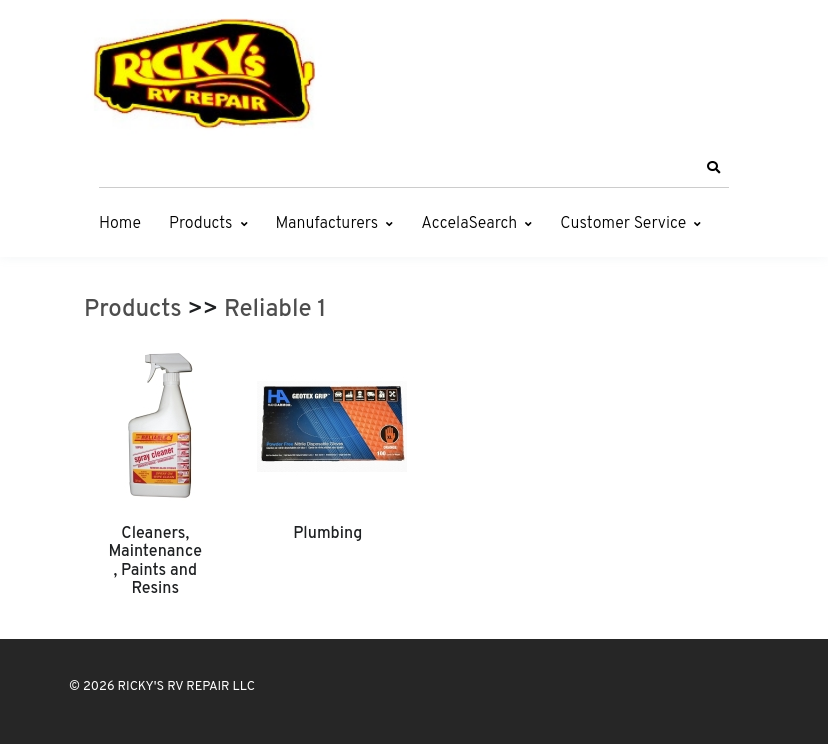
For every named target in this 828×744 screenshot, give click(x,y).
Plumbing (327, 534)
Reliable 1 (275, 310)
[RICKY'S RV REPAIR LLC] (209, 73)
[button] (713, 168)
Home (120, 224)
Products (200, 224)
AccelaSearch (469, 224)
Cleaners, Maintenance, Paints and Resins (155, 561)
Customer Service (623, 224)
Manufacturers (327, 224)
